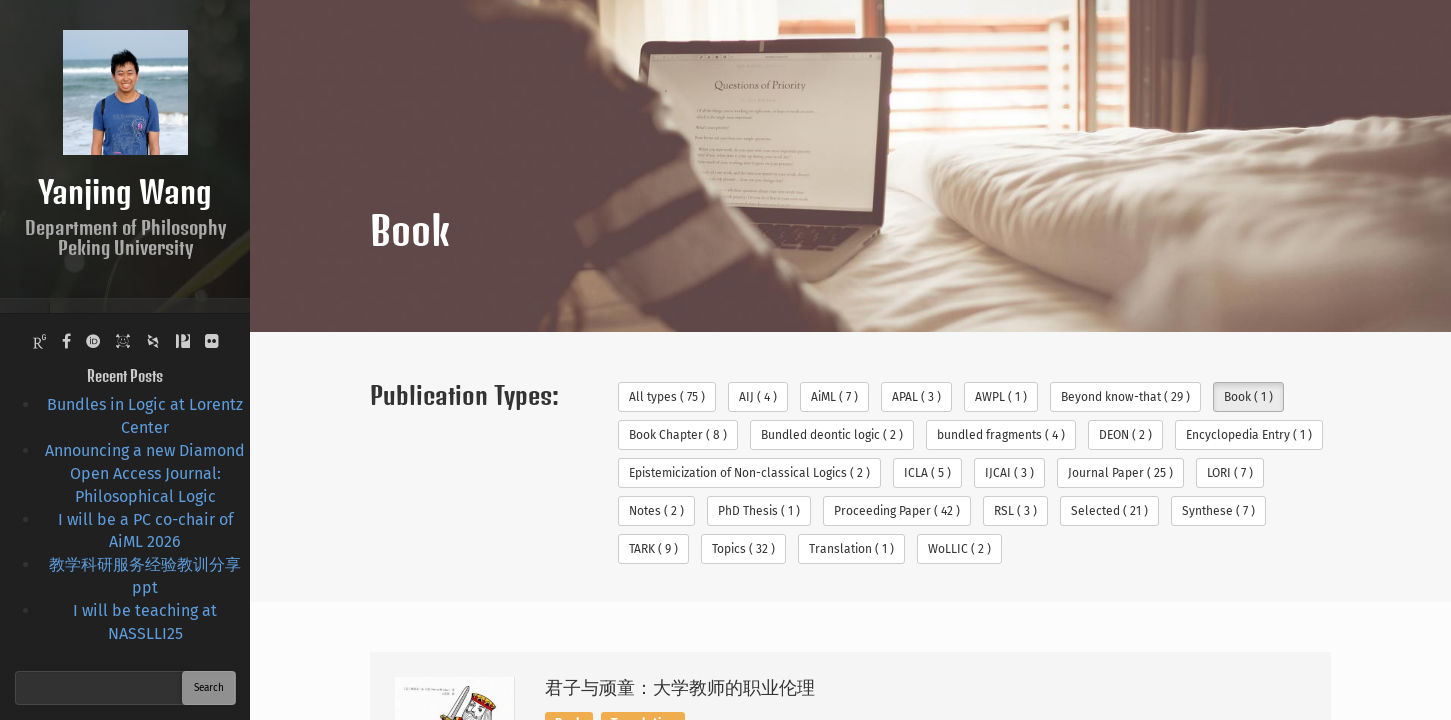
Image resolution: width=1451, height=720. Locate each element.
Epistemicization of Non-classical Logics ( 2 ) (749, 473)
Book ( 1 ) (1248, 397)
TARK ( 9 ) (653, 549)
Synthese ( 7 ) (1218, 511)
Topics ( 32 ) (743, 549)
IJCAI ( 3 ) (1009, 473)
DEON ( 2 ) (1125, 435)
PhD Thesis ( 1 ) (759, 511)
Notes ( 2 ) (656, 511)
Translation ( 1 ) (851, 549)
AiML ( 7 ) (834, 397)
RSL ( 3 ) (1015, 511)
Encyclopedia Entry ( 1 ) (1249, 435)
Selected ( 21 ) (1109, 511)
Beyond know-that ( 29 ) (1125, 397)
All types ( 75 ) (667, 397)
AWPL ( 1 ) (1001, 397)
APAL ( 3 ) (916, 397)
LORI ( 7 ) (1230, 473)
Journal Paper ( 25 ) (1120, 473)
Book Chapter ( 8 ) (678, 435)
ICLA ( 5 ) (927, 473)
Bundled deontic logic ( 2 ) (832, 435)
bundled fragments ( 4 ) (1001, 435)
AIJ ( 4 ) (758, 397)
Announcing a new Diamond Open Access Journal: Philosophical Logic (145, 473)
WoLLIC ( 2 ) (959, 549)
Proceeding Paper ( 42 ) (897, 511)
